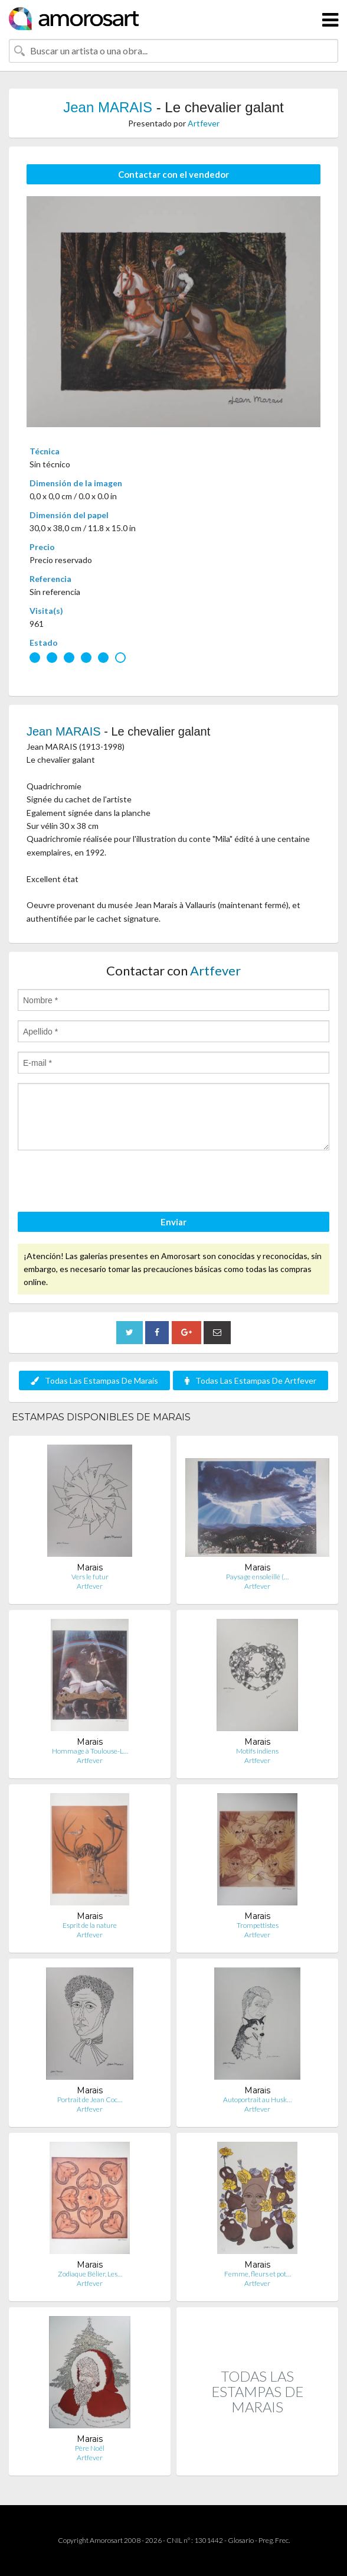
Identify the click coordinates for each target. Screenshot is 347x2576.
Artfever (204, 123)
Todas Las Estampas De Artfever (250, 1380)
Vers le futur (90, 1576)
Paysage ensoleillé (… (257, 1576)
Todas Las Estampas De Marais (94, 1380)
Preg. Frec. (274, 2540)
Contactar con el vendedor (173, 174)
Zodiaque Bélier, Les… (90, 2273)
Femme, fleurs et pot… (257, 2273)
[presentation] (107, 1183)
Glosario (241, 2540)
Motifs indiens (257, 1750)
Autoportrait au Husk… (257, 2099)
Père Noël (89, 2448)
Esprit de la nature (90, 1925)
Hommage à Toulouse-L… (90, 1750)
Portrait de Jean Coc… (89, 2099)
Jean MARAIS (109, 107)
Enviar (173, 1222)
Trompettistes (258, 1925)
